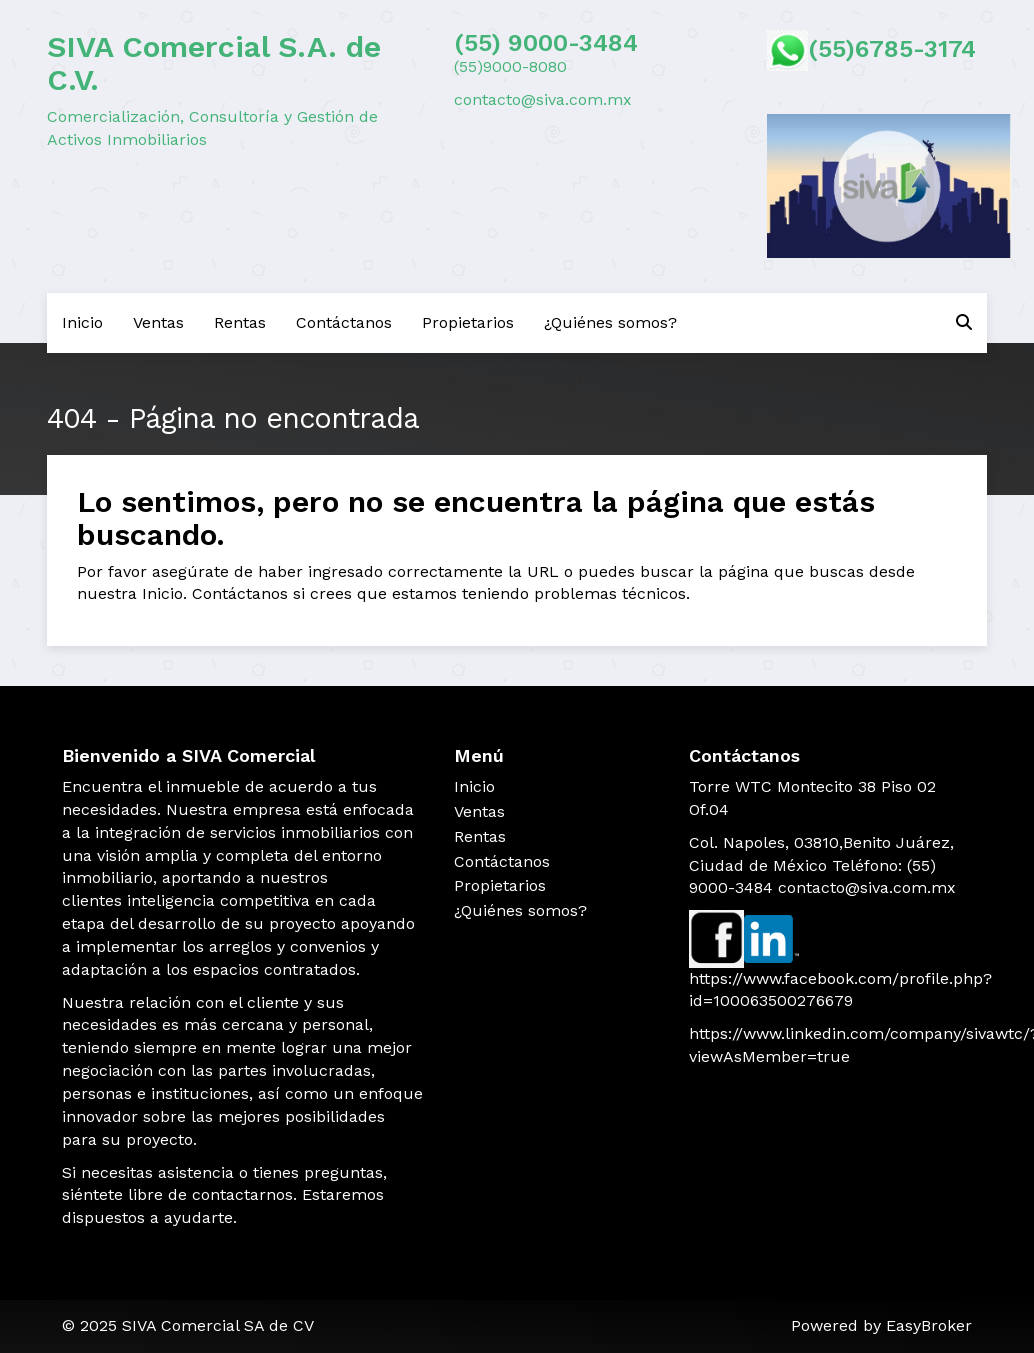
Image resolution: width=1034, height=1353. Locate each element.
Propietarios (468, 322)
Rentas (240, 322)
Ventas (158, 322)
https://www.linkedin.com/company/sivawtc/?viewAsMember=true (830, 1045)
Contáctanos (344, 322)
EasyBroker (929, 1325)
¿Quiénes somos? (610, 322)
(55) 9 (488, 43)
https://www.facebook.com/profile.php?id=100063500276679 (830, 990)
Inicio (82, 322)
